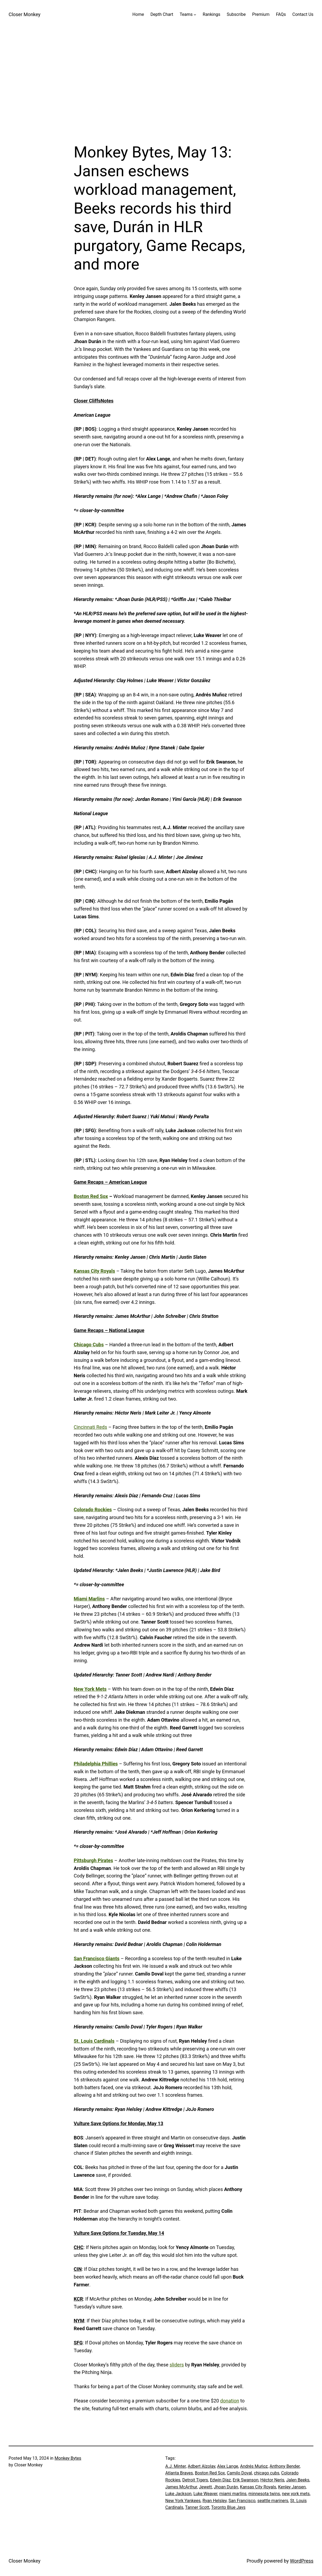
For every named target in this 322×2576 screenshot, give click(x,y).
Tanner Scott (197, 2507)
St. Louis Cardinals (94, 2041)
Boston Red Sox (91, 1196)
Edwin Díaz (220, 2480)
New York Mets (90, 1689)
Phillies (109, 1763)
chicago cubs (266, 2473)
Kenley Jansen (292, 2486)
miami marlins (232, 2493)
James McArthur (181, 2486)
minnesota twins (264, 2493)
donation (229, 2401)
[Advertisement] (161, 86)
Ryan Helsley (214, 2500)
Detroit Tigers (195, 2480)
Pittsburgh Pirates (93, 1860)
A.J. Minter (175, 2466)
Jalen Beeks (297, 2480)
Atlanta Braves (179, 2473)
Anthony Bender (285, 2466)
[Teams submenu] (195, 14)
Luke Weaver (205, 2493)
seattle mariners (272, 2500)
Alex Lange (227, 2466)
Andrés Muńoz (254, 2466)
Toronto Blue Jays (228, 2507)
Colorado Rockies (93, 1509)
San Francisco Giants (97, 1958)
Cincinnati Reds (90, 1427)
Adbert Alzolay (201, 2466)
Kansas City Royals (94, 1271)
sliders (176, 2365)
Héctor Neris (272, 2480)
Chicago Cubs (89, 1344)
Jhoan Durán (226, 2486)
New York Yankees (183, 2500)
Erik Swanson (246, 2480)
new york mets (296, 2493)
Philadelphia (87, 1763)
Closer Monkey (24, 14)
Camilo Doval (239, 2473)
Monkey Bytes (68, 2458)
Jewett (205, 2486)
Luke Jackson (178, 2493)
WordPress (301, 2561)
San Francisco (242, 2500)
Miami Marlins (89, 1599)
